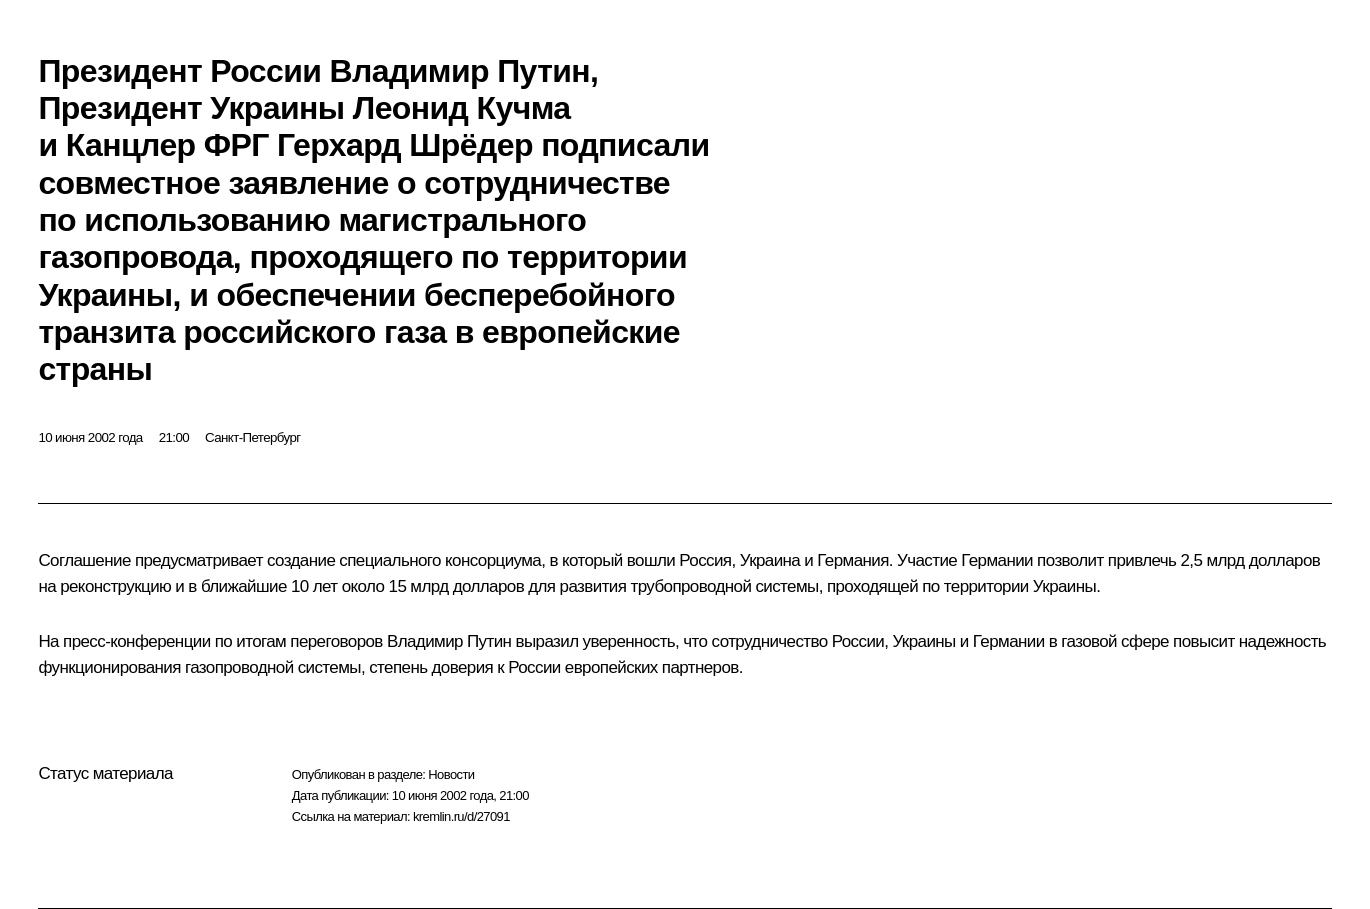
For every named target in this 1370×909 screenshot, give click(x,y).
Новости (451, 774)
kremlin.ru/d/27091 (461, 816)
